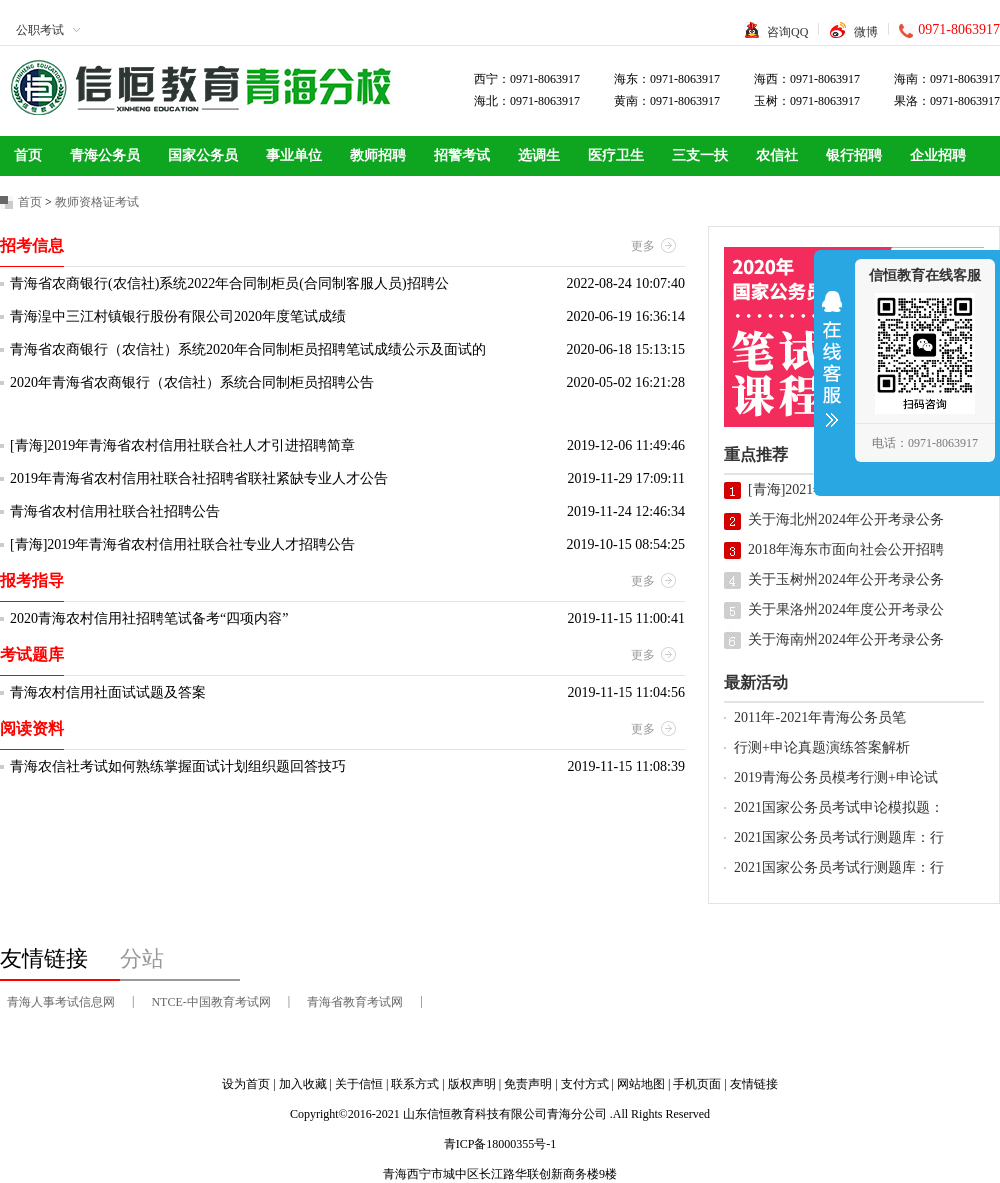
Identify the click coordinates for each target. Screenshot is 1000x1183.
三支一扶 (700, 155)
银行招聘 (854, 155)
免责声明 (528, 1084)
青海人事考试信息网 (61, 1002)
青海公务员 (105, 155)
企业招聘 (938, 155)
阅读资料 (32, 728)
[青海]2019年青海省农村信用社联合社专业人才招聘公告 (182, 544)
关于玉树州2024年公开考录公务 (846, 579)
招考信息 (32, 245)
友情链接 (754, 1084)
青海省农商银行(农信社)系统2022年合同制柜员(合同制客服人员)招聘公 (229, 283)
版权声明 (472, 1084)
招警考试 (462, 155)
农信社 (777, 155)
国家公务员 (203, 155)
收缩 (832, 372)
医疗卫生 (616, 155)
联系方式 (415, 1084)
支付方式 (585, 1084)
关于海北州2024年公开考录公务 (846, 519)
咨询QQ (787, 32)
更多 (643, 246)
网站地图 (641, 1084)
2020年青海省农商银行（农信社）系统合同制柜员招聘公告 (192, 382)
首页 (28, 155)
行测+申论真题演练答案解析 (822, 747)
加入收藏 (303, 1084)
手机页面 (697, 1084)
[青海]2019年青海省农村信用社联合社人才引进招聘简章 (182, 445)
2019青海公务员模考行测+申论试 (836, 777)
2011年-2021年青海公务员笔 (820, 717)
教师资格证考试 (97, 202)
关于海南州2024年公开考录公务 (846, 639)
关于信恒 (359, 1084)
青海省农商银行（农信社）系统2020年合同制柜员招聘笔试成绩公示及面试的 (248, 349)
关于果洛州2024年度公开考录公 (846, 609)
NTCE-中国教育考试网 (210, 1002)
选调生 (539, 155)
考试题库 (32, 654)
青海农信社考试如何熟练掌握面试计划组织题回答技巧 (178, 766)
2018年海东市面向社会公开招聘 (846, 549)
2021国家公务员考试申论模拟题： (839, 807)
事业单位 (294, 155)
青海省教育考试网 (355, 1002)
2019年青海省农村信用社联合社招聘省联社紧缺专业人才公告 (199, 478)
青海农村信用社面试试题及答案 (108, 692)
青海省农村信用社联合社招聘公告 (115, 511)
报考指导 (32, 580)
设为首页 (246, 1084)
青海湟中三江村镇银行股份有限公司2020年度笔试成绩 (178, 316)
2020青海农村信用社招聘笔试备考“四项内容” (149, 618)
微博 (866, 32)
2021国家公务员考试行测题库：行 (839, 837)
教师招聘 (378, 155)
